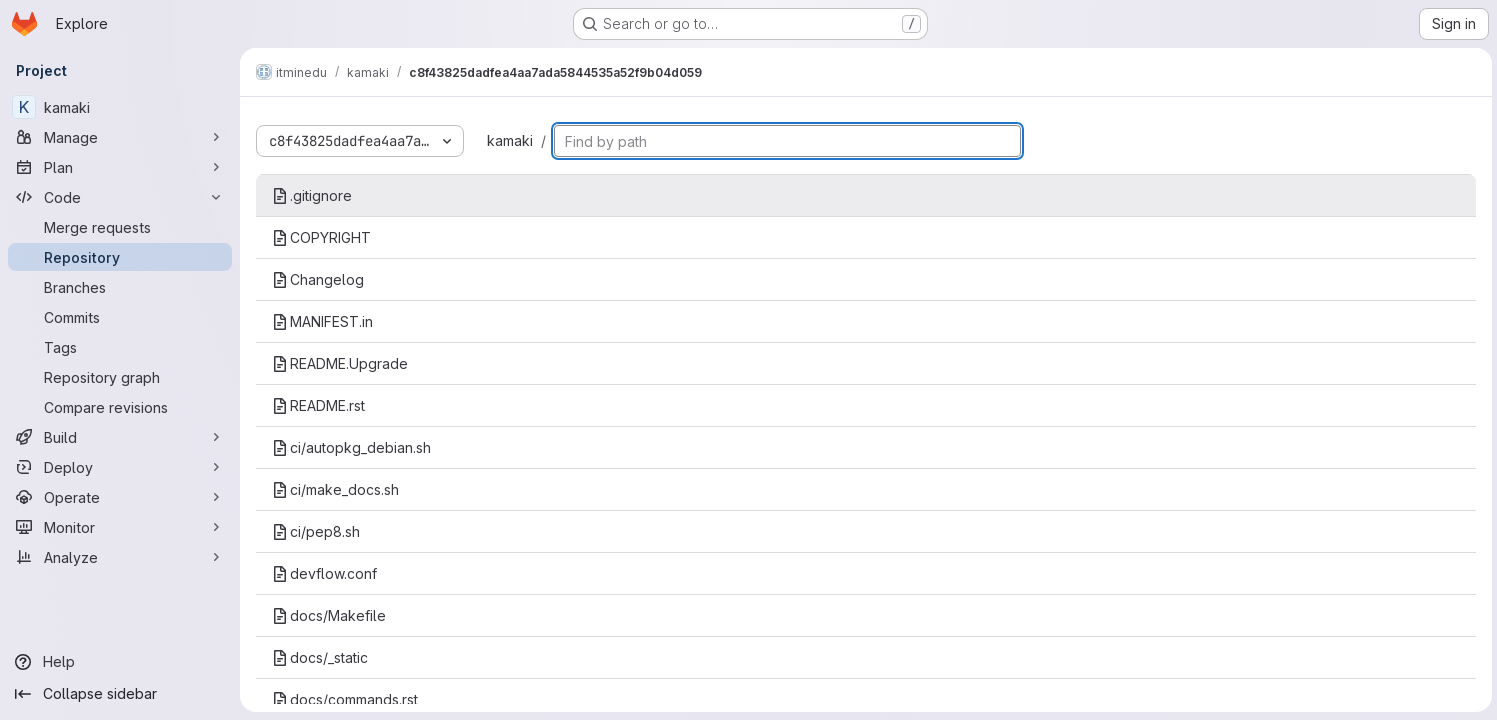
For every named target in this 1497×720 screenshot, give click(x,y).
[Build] (120, 437)
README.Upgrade (340, 363)
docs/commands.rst (345, 699)
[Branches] (120, 287)
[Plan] (120, 167)
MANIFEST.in (322, 321)
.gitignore (312, 195)
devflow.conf (324, 573)
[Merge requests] (120, 227)
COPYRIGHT (321, 237)
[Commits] (120, 317)
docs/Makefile (329, 615)
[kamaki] (120, 107)
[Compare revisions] (120, 407)
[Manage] (120, 137)
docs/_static (320, 657)
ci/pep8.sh (316, 531)
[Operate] (120, 497)
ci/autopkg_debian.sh (351, 447)
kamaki (510, 140)
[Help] (120, 662)
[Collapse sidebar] (120, 694)
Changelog (318, 279)
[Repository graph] (120, 377)
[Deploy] (120, 467)
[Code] (120, 197)
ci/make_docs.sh (335, 489)
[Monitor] (120, 527)
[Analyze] (120, 557)
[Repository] (120, 257)
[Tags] (120, 347)
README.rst (318, 405)
